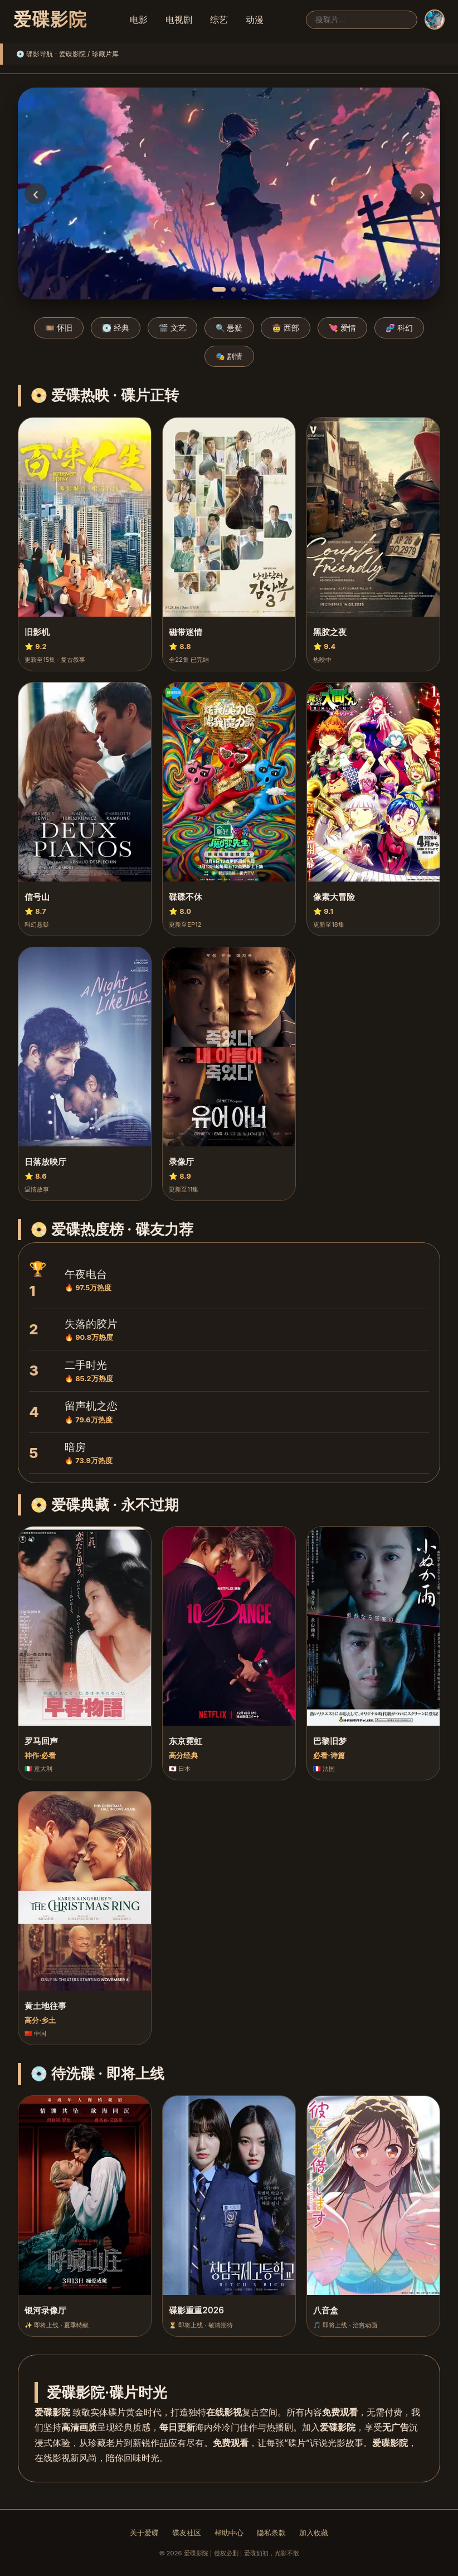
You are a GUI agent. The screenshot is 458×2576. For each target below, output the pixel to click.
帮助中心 (229, 2533)
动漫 (255, 19)
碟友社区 (186, 2533)
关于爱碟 (144, 2533)
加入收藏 (313, 2533)
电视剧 (178, 19)
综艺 (219, 19)
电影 (139, 19)
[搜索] (361, 20)
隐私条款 (271, 2533)
